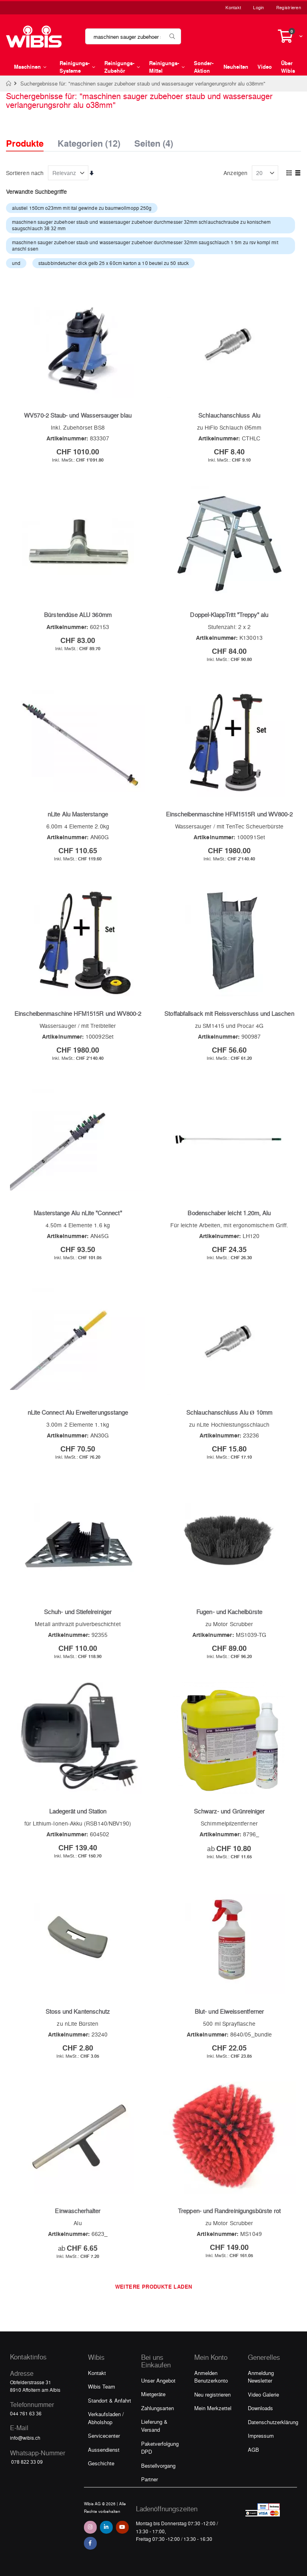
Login (258, 7)
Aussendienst (104, 2449)
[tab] (31, 136)
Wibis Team (101, 2386)
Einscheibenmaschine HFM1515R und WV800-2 (229, 814)
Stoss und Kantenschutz (78, 2011)
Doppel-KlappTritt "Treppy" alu (229, 614)
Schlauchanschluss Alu (229, 415)
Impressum (261, 2435)
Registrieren (288, 7)
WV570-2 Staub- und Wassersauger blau (78, 415)
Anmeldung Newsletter (261, 2377)
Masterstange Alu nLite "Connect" (78, 1212)
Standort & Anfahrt (109, 2400)
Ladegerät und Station (77, 1811)
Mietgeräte (153, 2394)
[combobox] (133, 36)
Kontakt (233, 7)
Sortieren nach (25, 173)
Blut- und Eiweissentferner (229, 2011)
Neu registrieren (212, 2394)
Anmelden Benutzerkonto (211, 2377)
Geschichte (101, 2463)
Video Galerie (263, 2394)
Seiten (153, 141)
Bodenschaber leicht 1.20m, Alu (229, 1212)
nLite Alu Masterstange (78, 814)
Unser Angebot (158, 2380)
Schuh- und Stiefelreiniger (78, 1611)
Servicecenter (104, 2435)
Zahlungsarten (157, 2408)
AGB (253, 2449)
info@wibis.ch (25, 2437)
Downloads (260, 2408)
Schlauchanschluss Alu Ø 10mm (229, 1412)
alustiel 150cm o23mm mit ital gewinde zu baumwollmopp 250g (82, 207)
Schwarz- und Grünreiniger (229, 1811)
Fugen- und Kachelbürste (229, 1611)
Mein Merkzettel (212, 2408)
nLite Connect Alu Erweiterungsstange (78, 1412)
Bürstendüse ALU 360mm (77, 614)
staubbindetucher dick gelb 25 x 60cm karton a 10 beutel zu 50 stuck (113, 263)
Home (9, 84)
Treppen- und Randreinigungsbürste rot (229, 2210)
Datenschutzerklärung (273, 2422)
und (16, 263)
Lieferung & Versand (154, 2425)
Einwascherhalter (77, 2210)
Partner (149, 2479)
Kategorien (89, 141)
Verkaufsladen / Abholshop (106, 2418)
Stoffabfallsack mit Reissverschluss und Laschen (229, 1013)
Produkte (25, 143)
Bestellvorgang (158, 2465)
